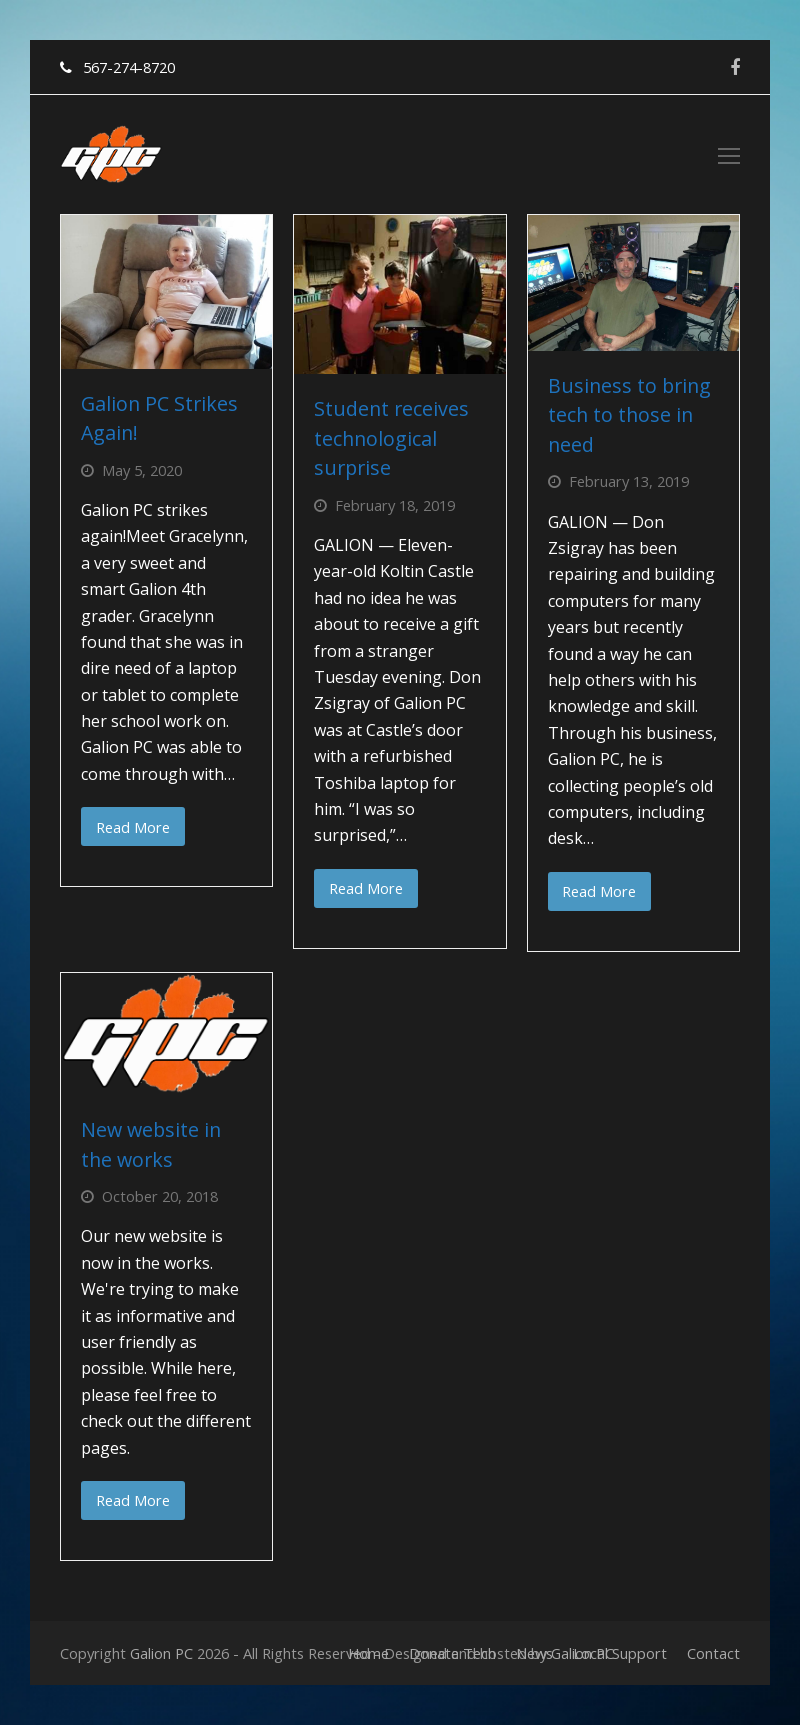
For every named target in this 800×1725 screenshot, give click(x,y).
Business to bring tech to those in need (629, 415)
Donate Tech (452, 1653)
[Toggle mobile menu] (729, 155)
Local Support (620, 1653)
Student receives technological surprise (391, 438)
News (534, 1653)
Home (368, 1653)
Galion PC (161, 1653)
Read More (133, 827)
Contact (713, 1653)
